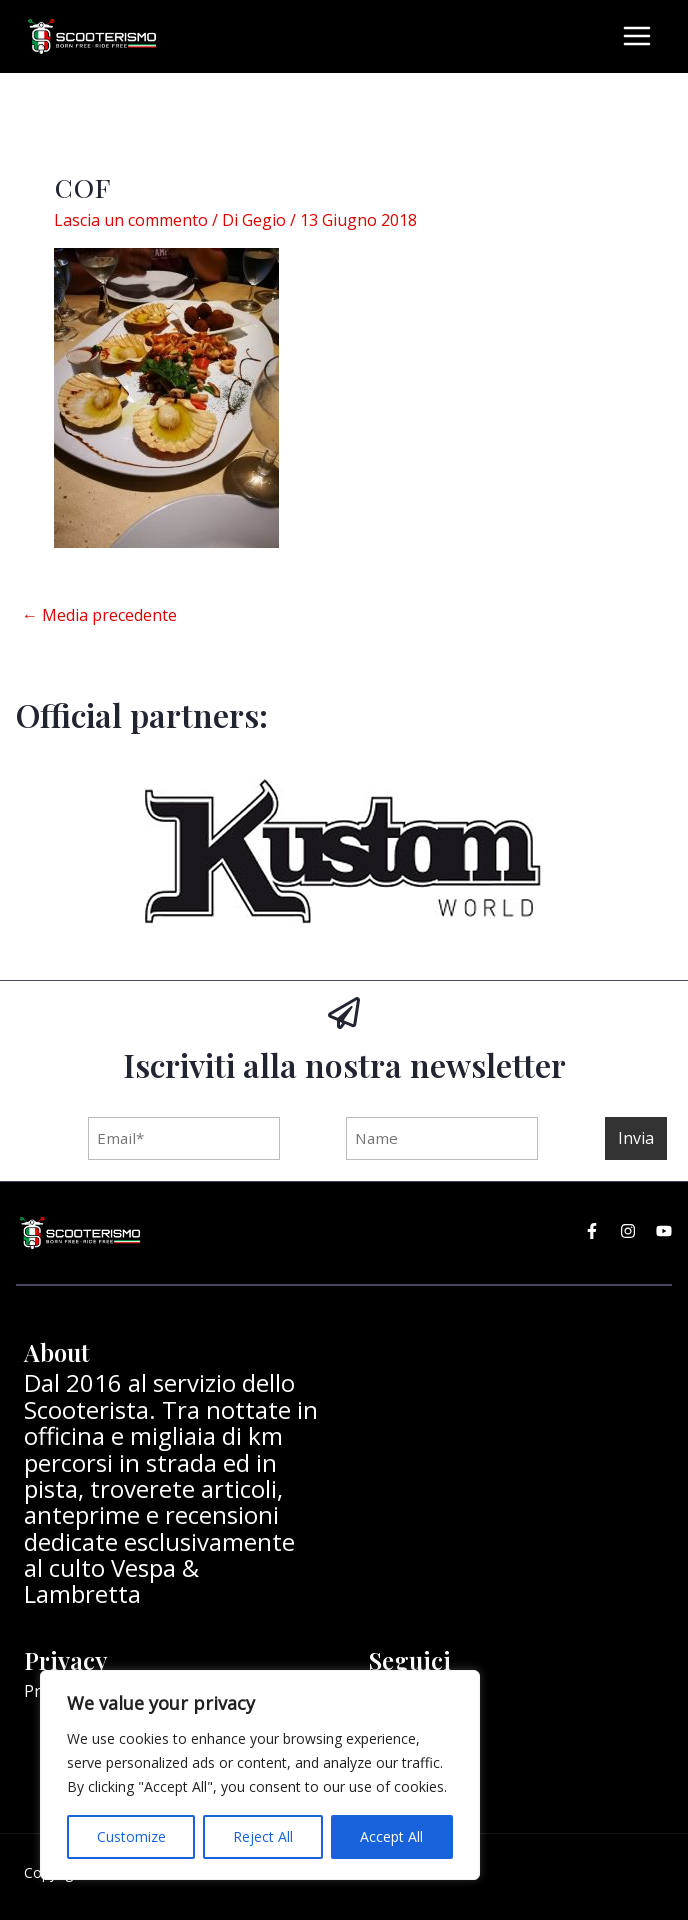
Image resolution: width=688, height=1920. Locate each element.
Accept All (391, 1836)
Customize (131, 1836)
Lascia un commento (131, 218)
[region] (260, 1775)
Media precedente (99, 613)
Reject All (263, 1836)
